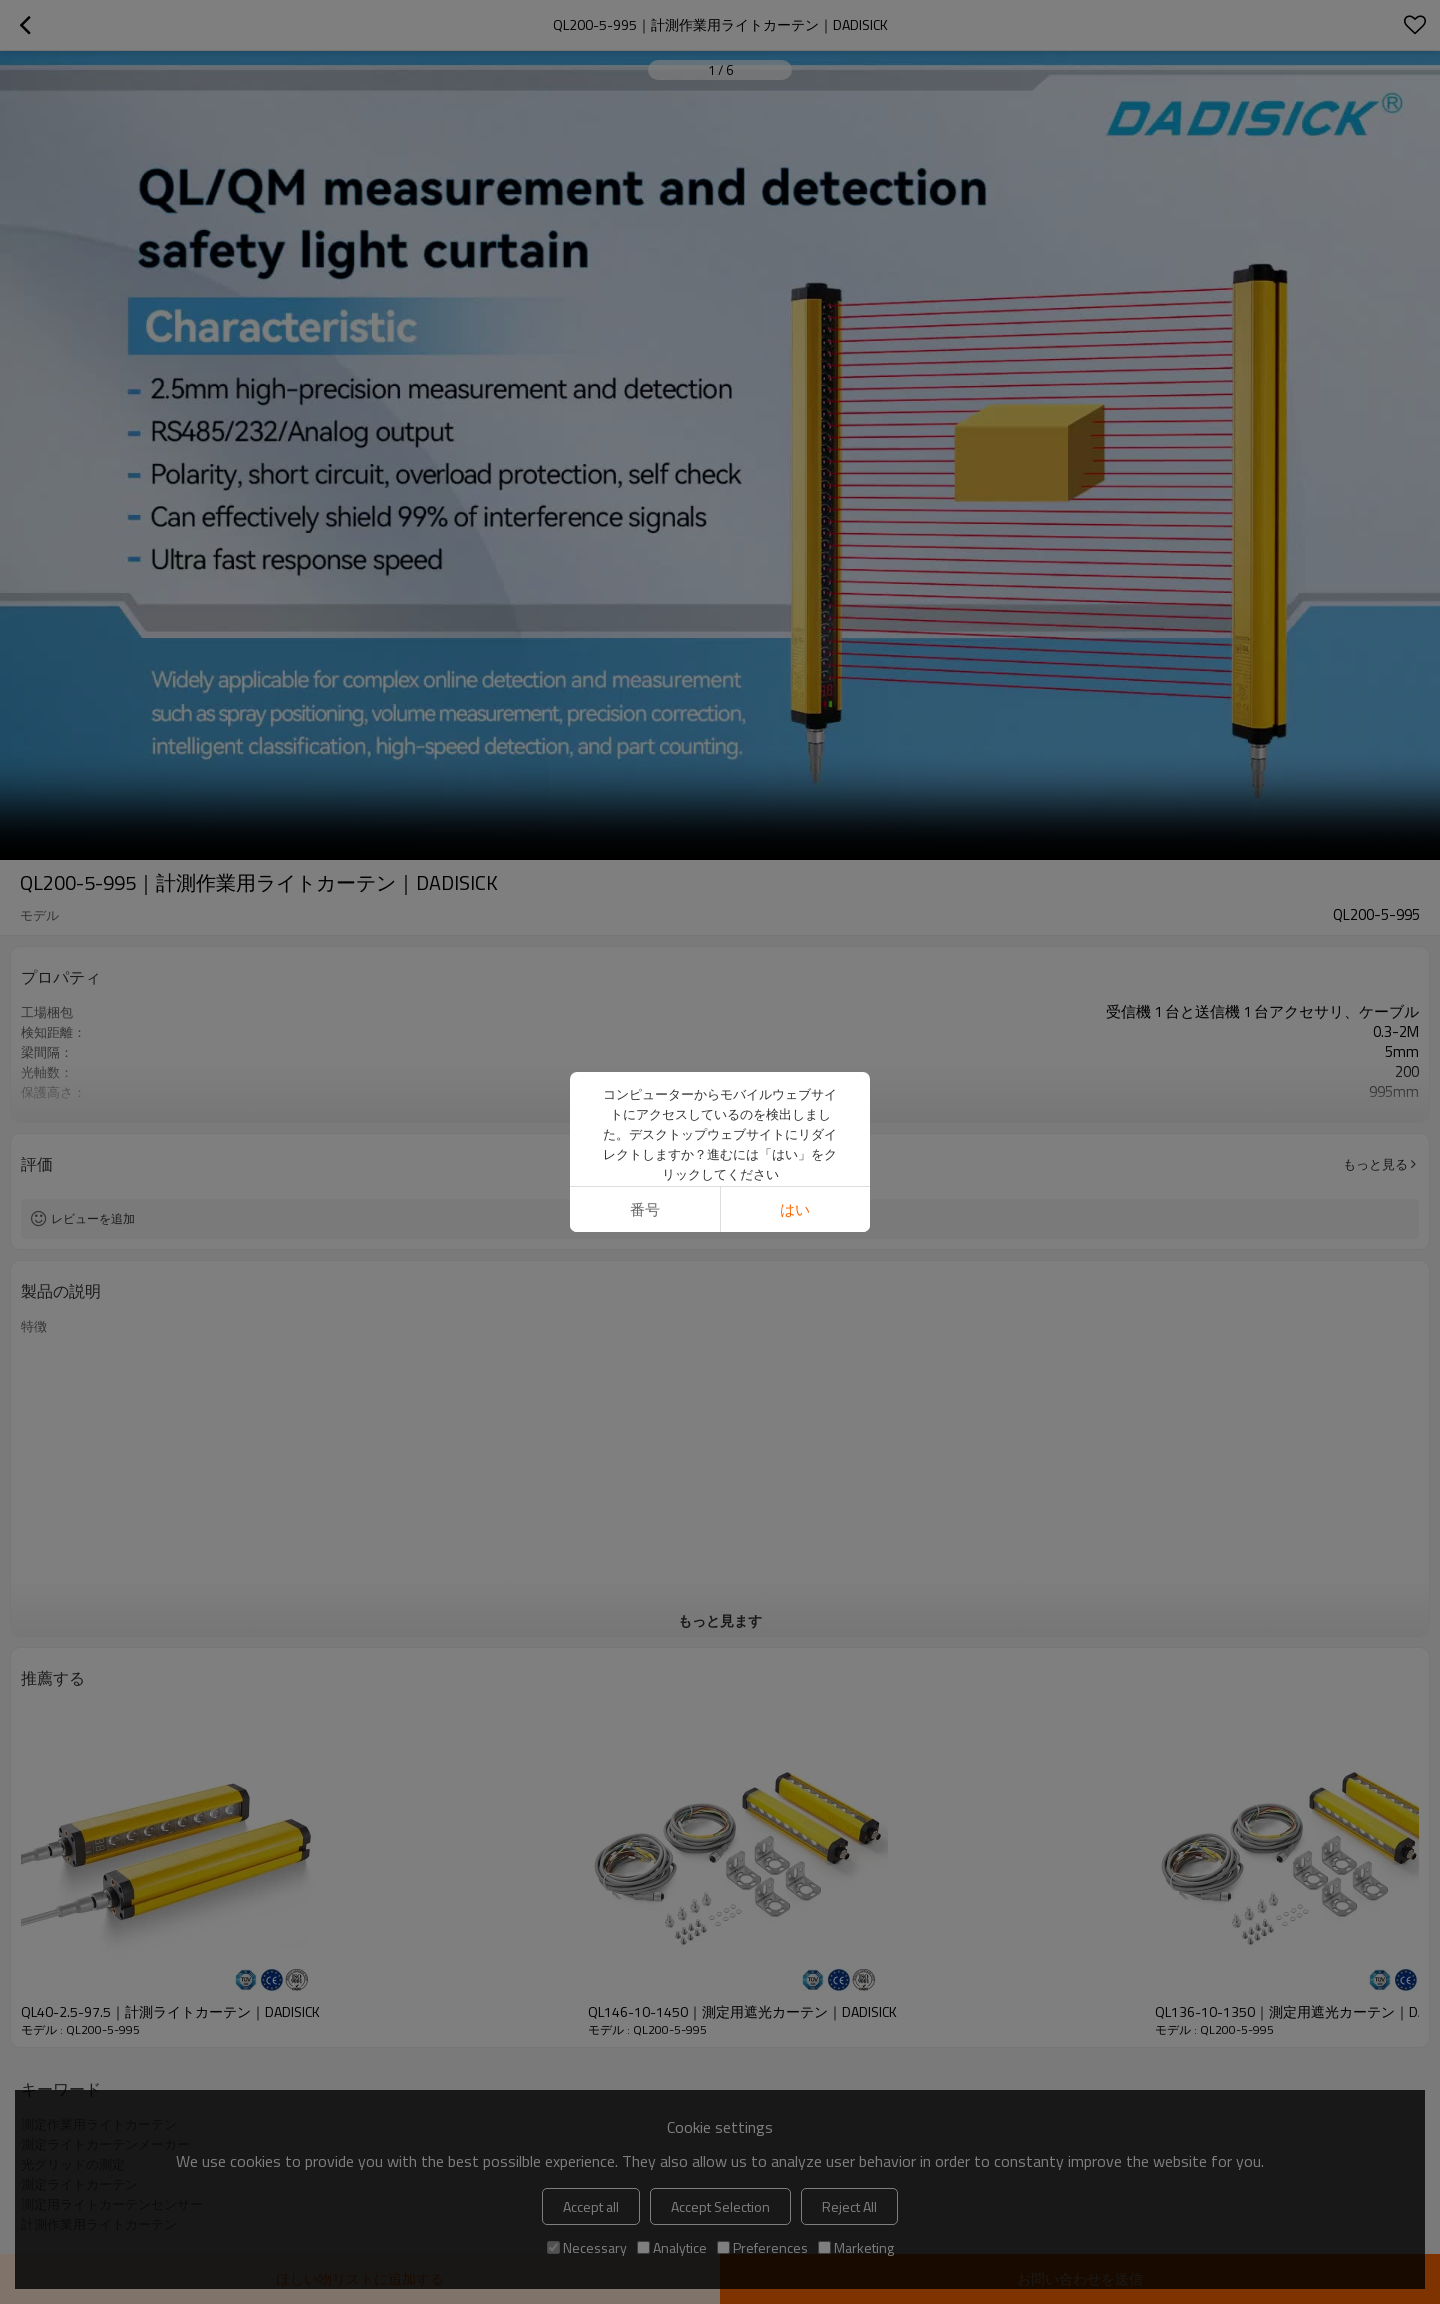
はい (795, 1209)
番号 (645, 1209)
